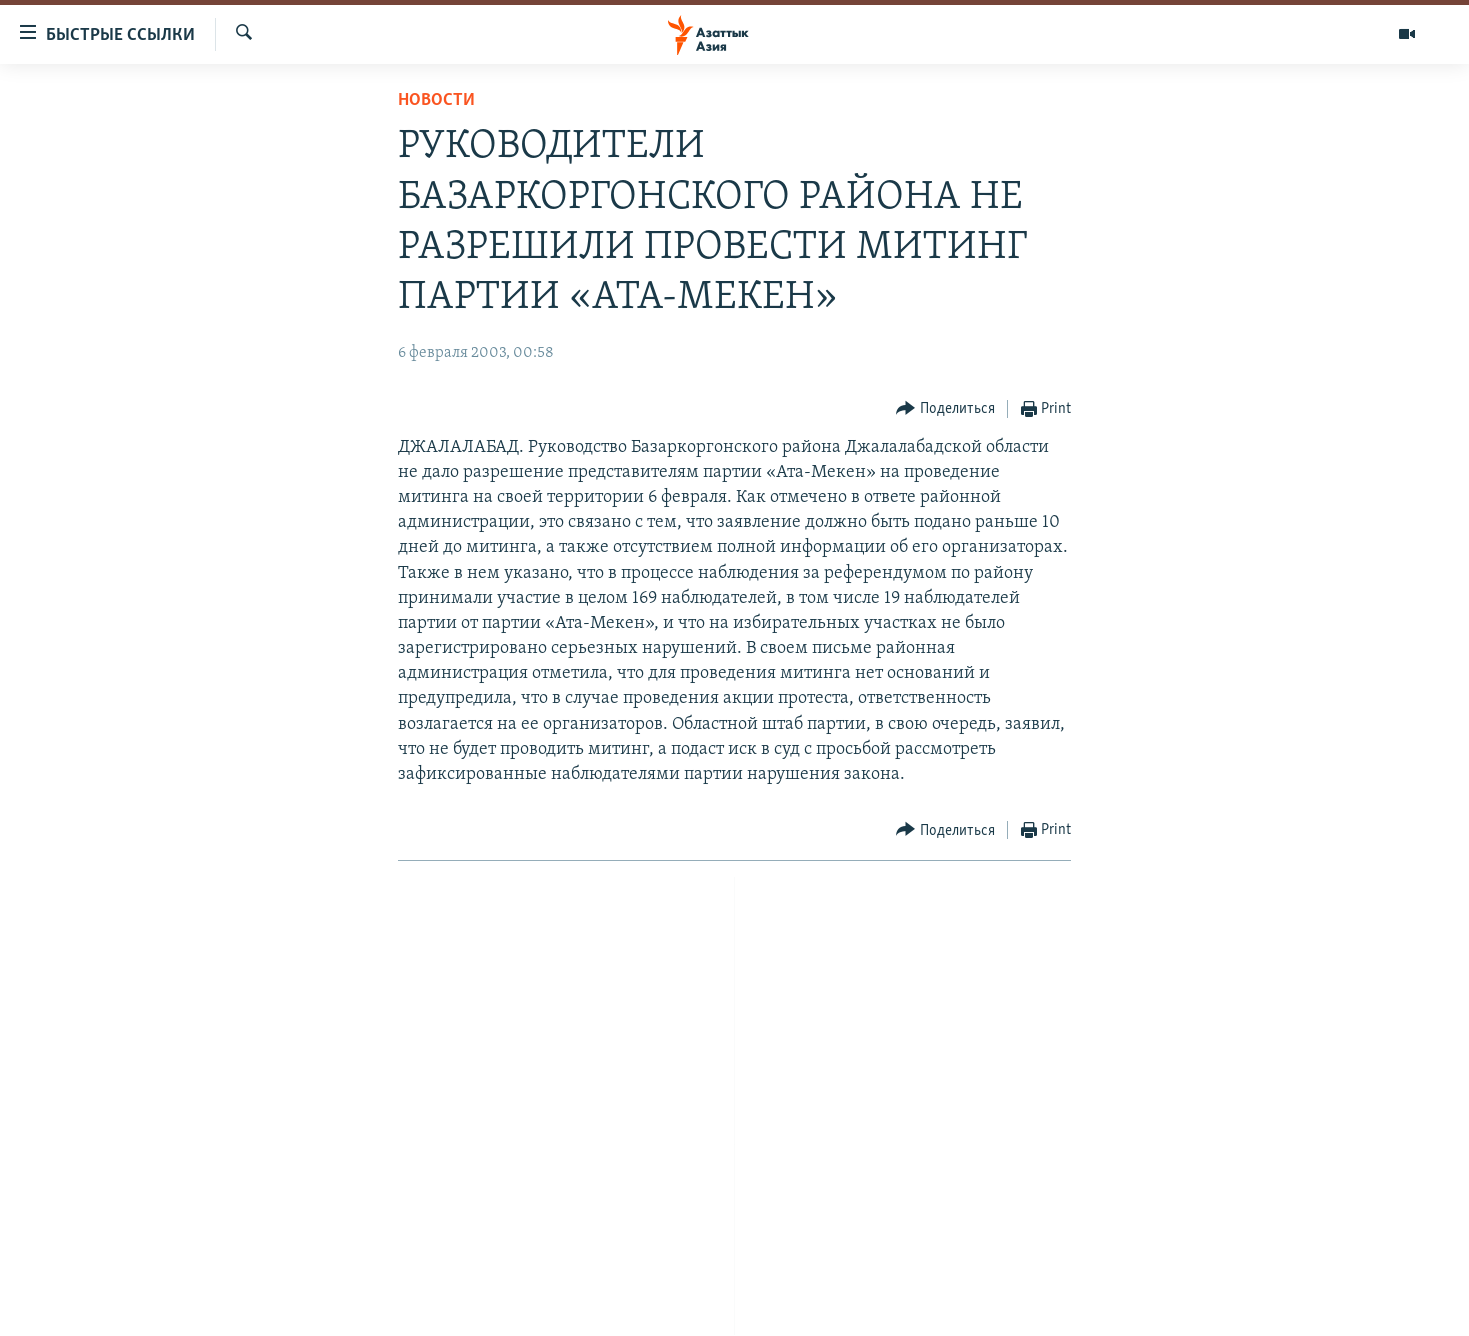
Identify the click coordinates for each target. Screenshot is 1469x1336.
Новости (436, 100)
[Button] (945, 409)
